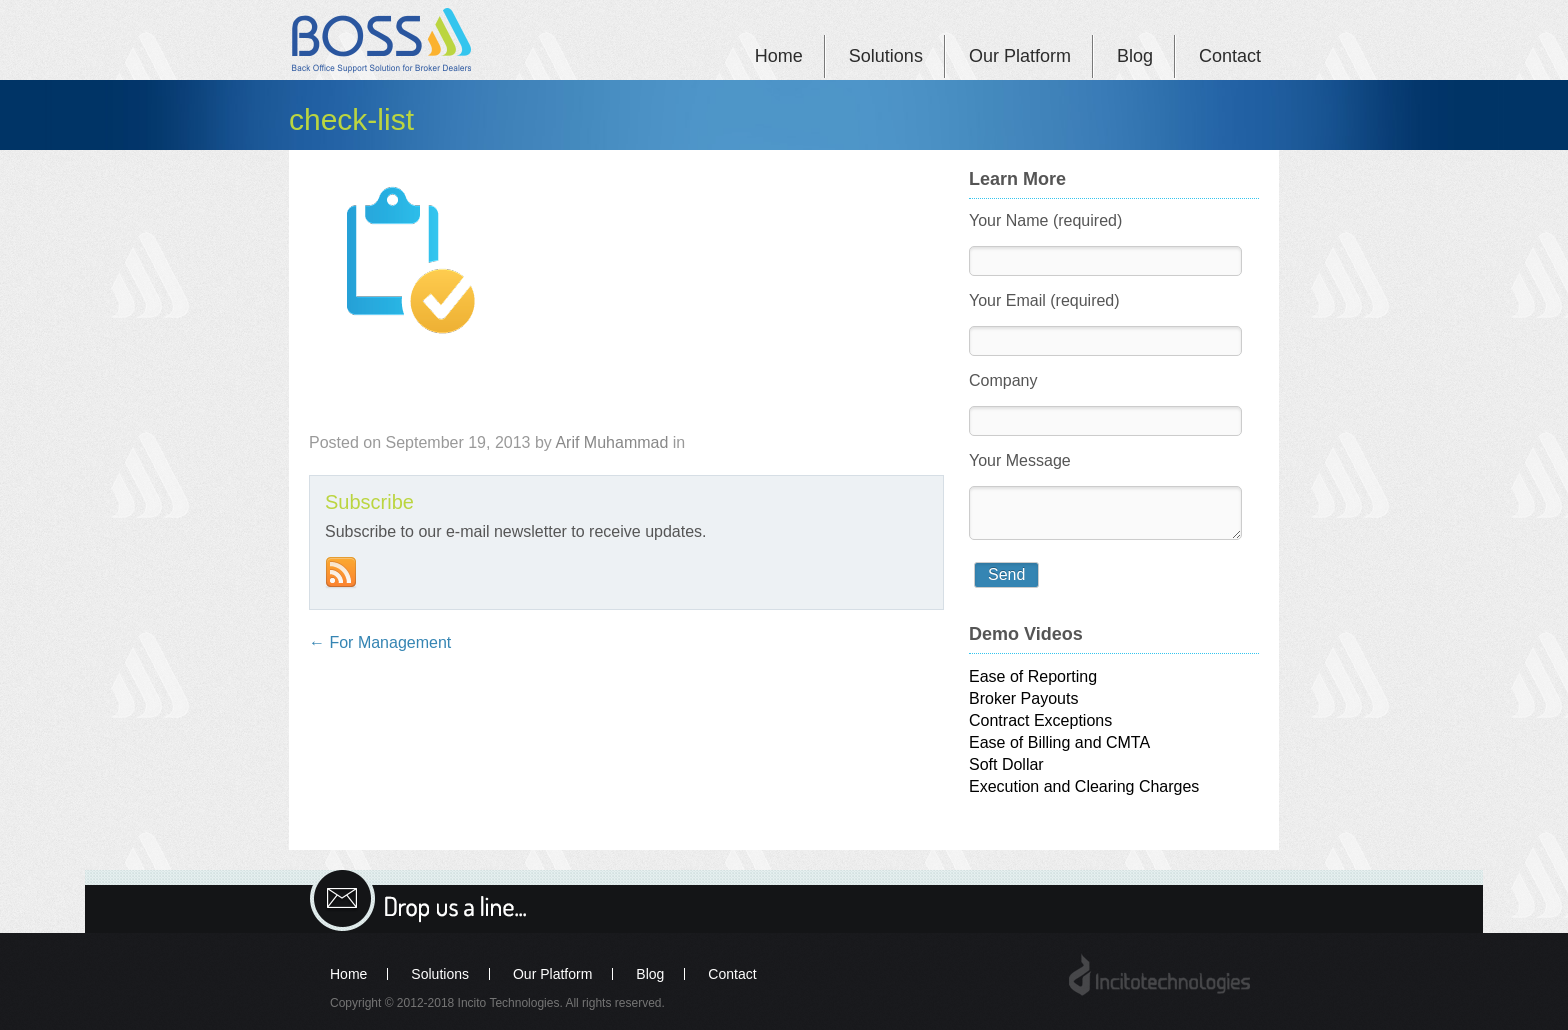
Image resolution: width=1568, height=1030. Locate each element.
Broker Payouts (1023, 698)
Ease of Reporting (1033, 676)
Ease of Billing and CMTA (1059, 742)
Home (779, 56)
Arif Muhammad (611, 442)
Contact (1230, 56)
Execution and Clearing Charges (1084, 786)
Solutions (886, 56)
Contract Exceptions (1040, 720)
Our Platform (1020, 56)
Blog (1135, 56)
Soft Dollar (1006, 764)
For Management (380, 642)
